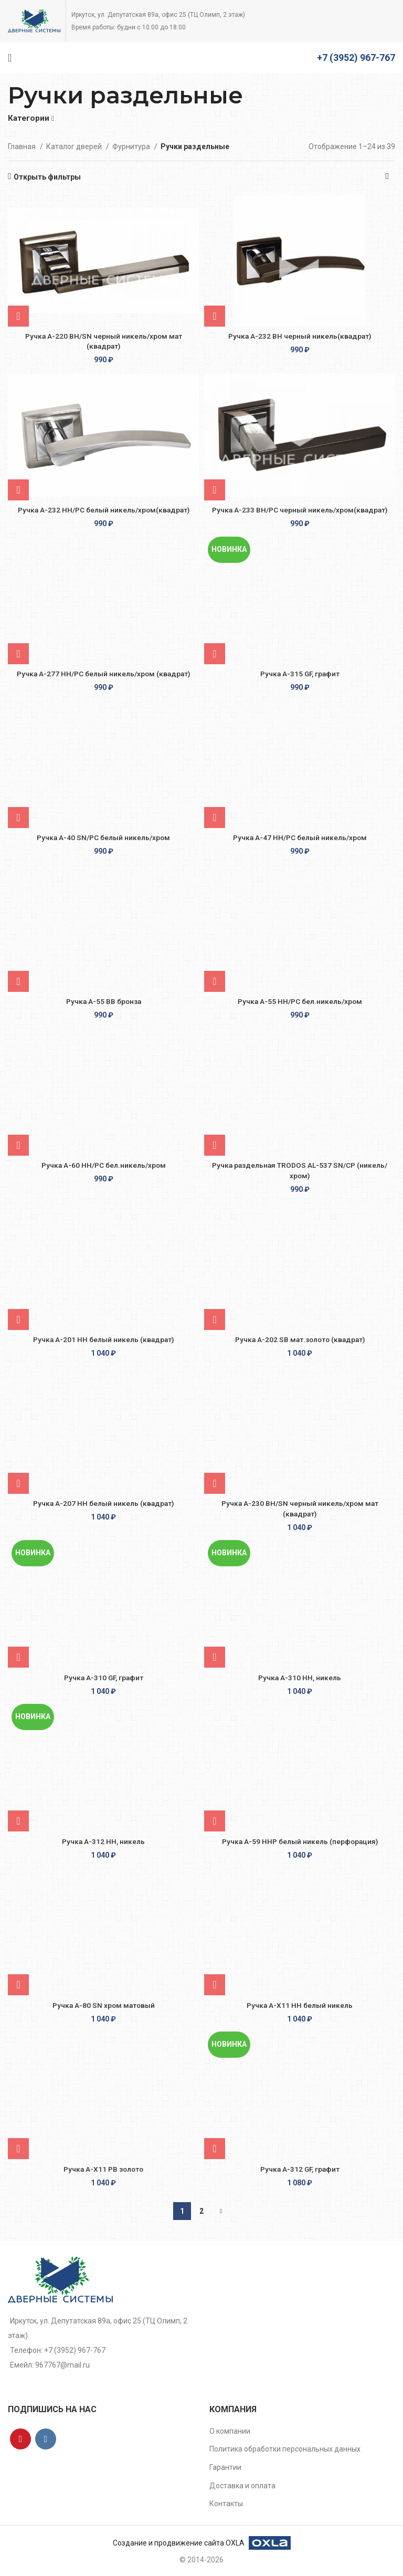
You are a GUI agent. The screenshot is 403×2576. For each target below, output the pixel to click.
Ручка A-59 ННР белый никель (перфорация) (299, 1841)
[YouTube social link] (20, 2438)
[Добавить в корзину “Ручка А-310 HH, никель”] (214, 1657)
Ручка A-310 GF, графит (103, 1677)
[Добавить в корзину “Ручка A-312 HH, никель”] (18, 1820)
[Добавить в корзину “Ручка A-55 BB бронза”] (18, 981)
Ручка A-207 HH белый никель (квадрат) (103, 1503)
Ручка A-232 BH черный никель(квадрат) (300, 336)
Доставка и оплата (242, 2485)
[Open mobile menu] (10, 57)
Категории (28, 118)
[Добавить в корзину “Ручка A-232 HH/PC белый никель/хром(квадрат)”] (18, 489)
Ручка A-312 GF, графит (300, 2169)
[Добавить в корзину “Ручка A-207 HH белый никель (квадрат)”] (18, 1483)
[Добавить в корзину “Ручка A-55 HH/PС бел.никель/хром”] (214, 981)
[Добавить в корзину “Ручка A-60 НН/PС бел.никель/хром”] (18, 1145)
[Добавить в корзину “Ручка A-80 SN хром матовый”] (18, 1984)
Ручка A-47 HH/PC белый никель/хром (300, 837)
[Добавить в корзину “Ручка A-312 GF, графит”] (214, 2148)
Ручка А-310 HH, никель (300, 1677)
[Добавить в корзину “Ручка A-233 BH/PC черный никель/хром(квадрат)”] (214, 489)
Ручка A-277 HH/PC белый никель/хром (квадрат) (103, 673)
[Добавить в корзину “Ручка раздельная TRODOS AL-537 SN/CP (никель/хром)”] (214, 1145)
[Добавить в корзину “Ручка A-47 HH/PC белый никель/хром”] (214, 817)
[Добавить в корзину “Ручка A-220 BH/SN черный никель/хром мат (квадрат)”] (18, 316)
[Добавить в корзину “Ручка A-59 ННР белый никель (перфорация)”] (214, 1820)
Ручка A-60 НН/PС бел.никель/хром (103, 1165)
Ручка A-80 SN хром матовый (103, 2005)
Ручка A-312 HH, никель (103, 1841)
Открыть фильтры (47, 177)
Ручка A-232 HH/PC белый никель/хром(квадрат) (103, 510)
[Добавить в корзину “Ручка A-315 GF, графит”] (214, 653)
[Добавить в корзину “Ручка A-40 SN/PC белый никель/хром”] (18, 817)
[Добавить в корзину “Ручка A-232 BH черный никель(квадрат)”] (214, 316)
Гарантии (225, 2467)
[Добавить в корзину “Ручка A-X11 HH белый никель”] (214, 1984)
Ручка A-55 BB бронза (103, 1001)
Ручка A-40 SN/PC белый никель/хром (103, 837)
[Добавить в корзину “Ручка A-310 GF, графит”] (18, 1657)
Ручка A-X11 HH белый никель (300, 2005)
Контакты (226, 2503)
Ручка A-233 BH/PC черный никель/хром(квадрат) (299, 510)
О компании (229, 2431)
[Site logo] (34, 20)
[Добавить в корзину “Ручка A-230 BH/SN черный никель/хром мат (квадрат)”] (214, 1483)
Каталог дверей (74, 146)
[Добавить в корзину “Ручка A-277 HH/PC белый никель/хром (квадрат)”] (18, 653)
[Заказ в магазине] (387, 177)
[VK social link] (45, 2438)
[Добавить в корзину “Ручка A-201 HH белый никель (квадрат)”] (18, 1319)
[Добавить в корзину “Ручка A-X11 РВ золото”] (18, 2148)
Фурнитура (132, 146)
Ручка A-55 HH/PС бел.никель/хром (300, 1001)
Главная (22, 146)
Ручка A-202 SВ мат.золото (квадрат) (299, 1339)
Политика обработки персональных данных (284, 2449)
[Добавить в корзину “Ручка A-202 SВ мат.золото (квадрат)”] (214, 1319)
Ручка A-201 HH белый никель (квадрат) (103, 1339)
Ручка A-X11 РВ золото (103, 2169)
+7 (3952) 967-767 (356, 57)
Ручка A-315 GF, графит (300, 673)
